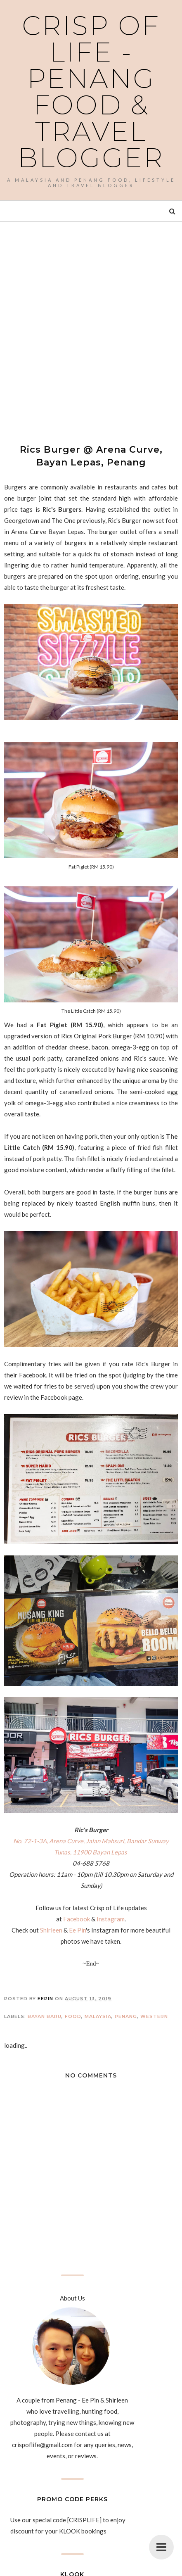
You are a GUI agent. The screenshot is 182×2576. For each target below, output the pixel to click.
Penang (126, 2016)
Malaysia (98, 2016)
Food (73, 2016)
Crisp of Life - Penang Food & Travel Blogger (91, 91)
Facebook (76, 1919)
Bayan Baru (44, 2016)
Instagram (111, 1919)
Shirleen (51, 1930)
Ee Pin (77, 1930)
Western (154, 2016)
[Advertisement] (91, 325)
